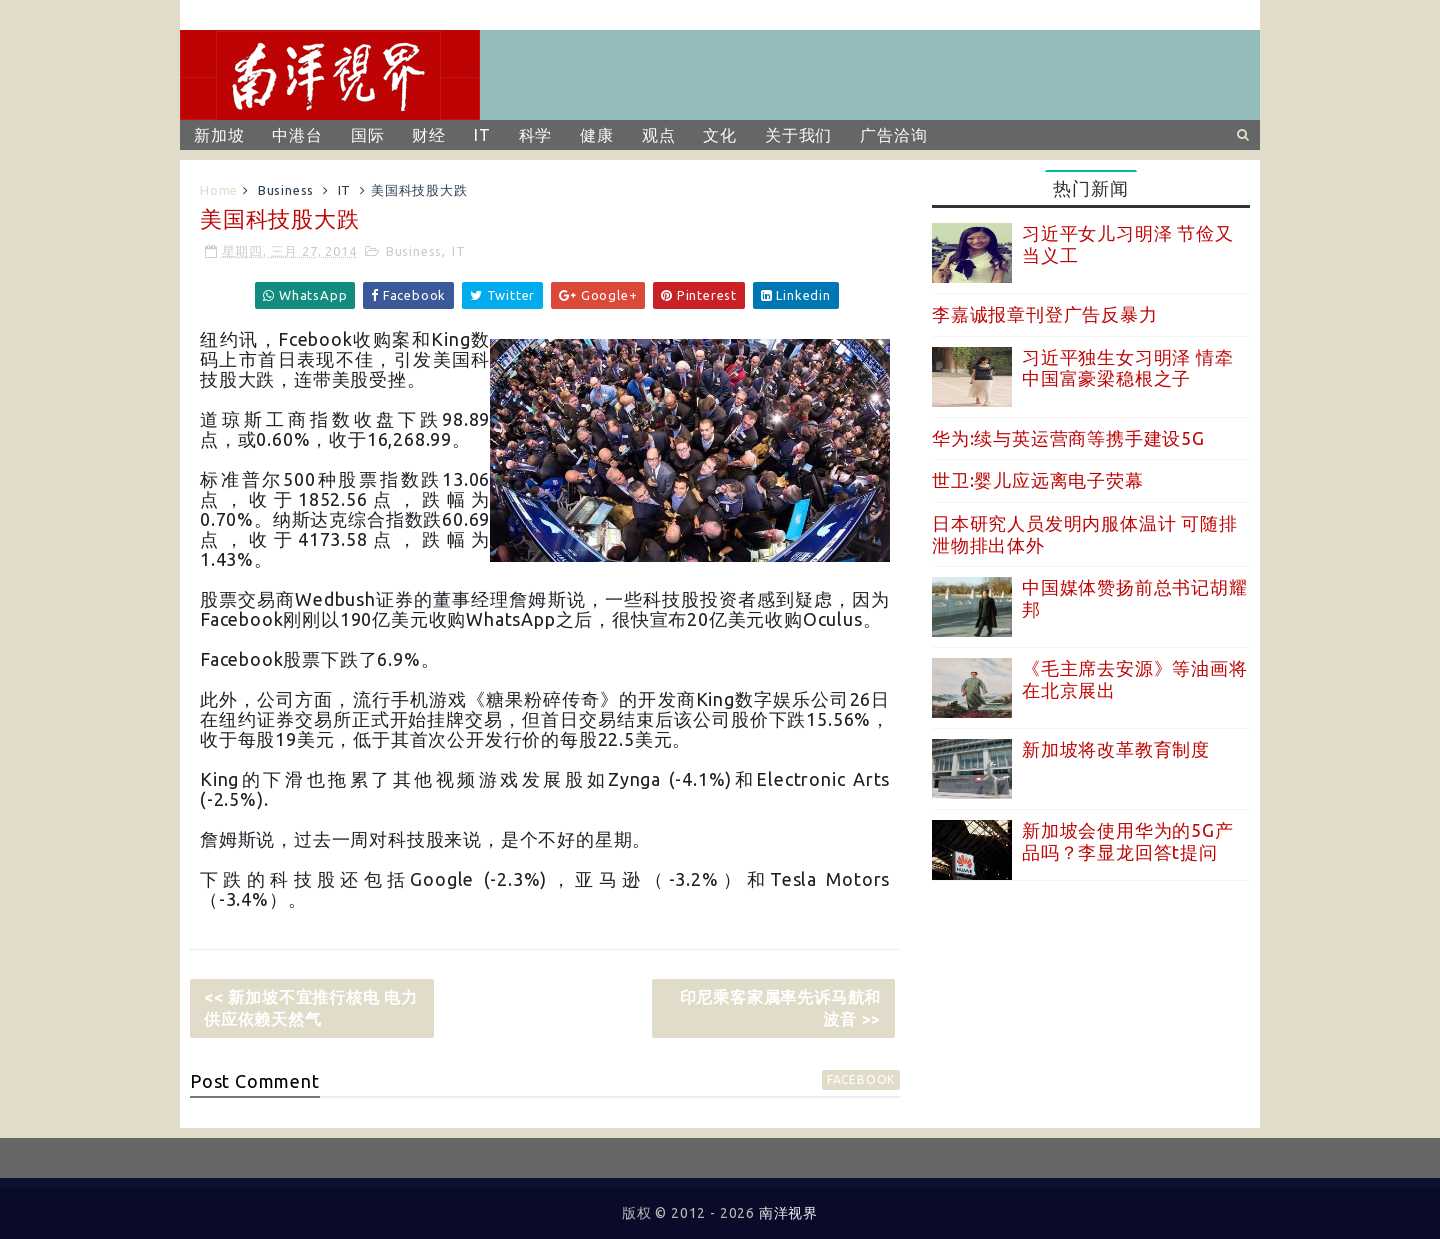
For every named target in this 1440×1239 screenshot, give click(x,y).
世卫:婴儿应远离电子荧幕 (1038, 480)
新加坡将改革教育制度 (1116, 749)
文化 (720, 135)
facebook (861, 1079)
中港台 (297, 135)
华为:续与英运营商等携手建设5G (1068, 438)
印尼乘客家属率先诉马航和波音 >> (781, 1008)
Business (286, 190)
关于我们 (798, 135)
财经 (429, 135)
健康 (597, 135)
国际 (368, 135)
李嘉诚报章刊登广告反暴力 (1045, 314)
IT (482, 135)
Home (219, 190)
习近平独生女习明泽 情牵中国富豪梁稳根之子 (1128, 368)
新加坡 (219, 135)
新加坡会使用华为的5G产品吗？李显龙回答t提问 (1128, 841)
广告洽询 (893, 135)
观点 (659, 135)
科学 (536, 135)
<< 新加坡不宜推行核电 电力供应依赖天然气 (311, 1008)
